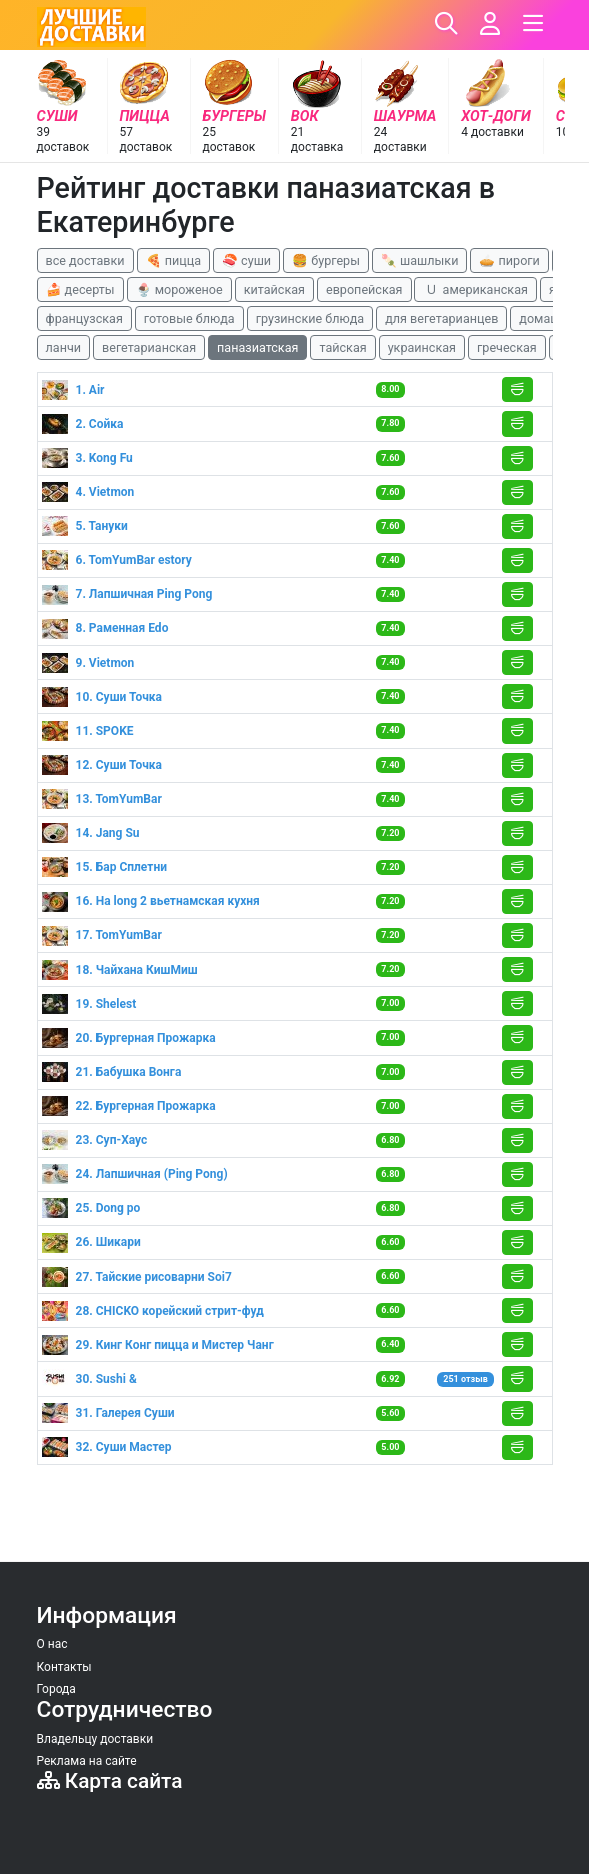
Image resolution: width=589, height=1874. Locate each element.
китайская (274, 289)
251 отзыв (465, 1379)
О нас (52, 1644)
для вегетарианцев (441, 318)
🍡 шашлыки (420, 260)
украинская (422, 347)
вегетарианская (149, 347)
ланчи (64, 347)
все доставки (85, 260)
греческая (507, 347)
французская (84, 318)
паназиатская (257, 347)
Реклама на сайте (87, 1761)
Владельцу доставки (95, 1739)
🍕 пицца (173, 260)
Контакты (64, 1667)
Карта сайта (110, 1781)
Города (56, 1689)
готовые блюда (189, 318)
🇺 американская (475, 289)
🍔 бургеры (326, 260)
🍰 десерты (80, 289)
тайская (342, 347)
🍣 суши (246, 260)
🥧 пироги (509, 260)
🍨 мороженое (179, 289)
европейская (364, 289)
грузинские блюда (310, 318)
